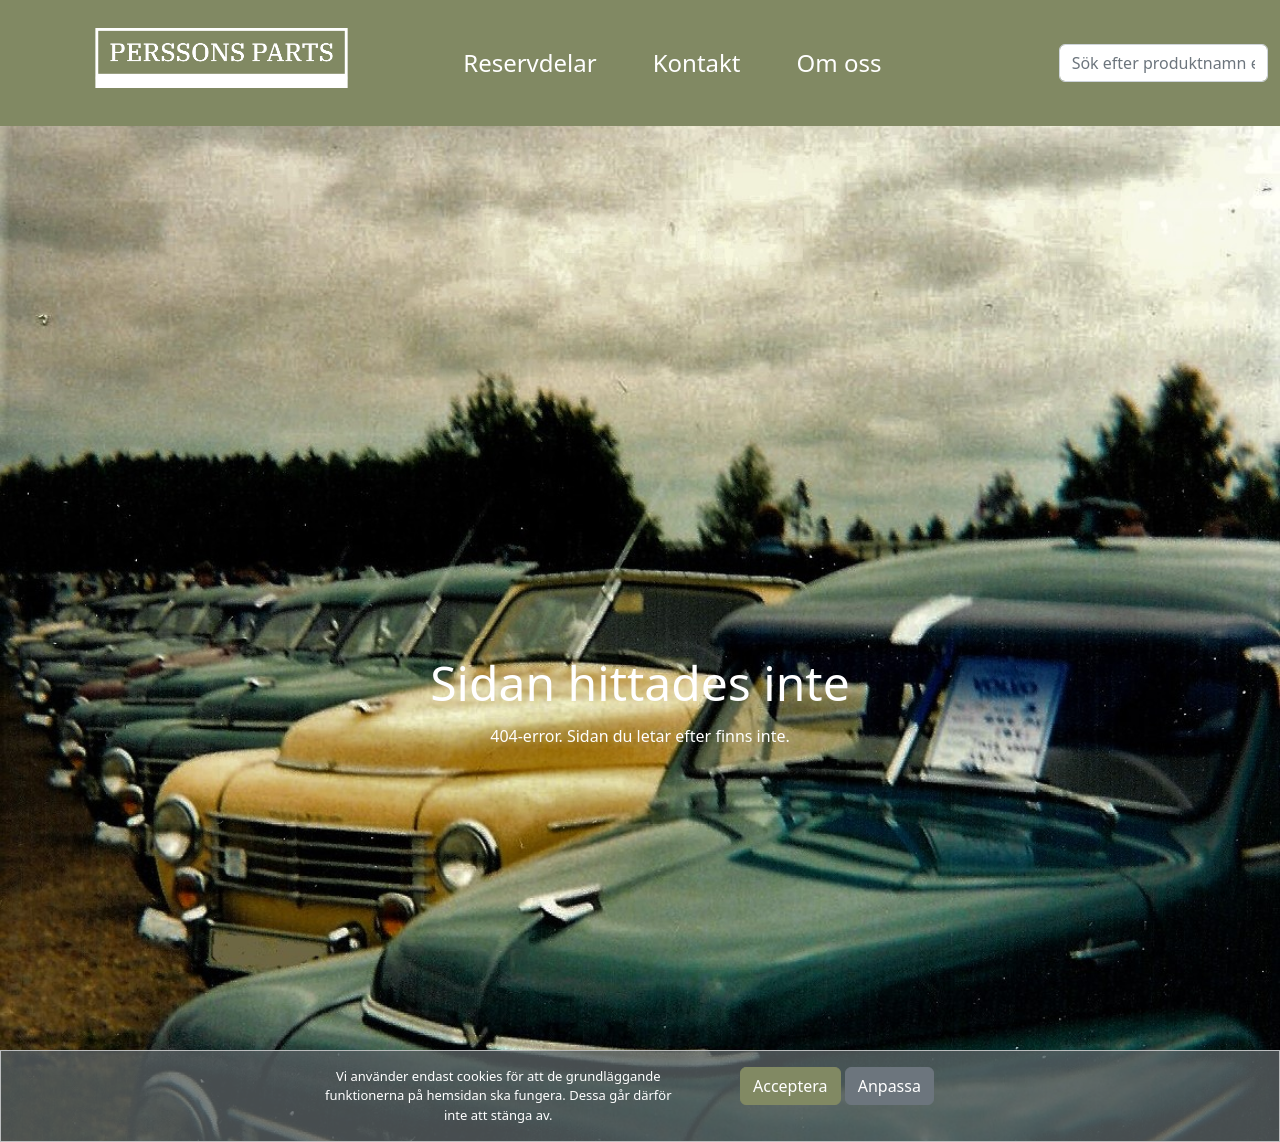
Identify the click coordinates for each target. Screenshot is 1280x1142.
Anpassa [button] (889, 1086)
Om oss (839, 62)
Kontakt (697, 62)
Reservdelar (529, 62)
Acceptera (790, 1086)
